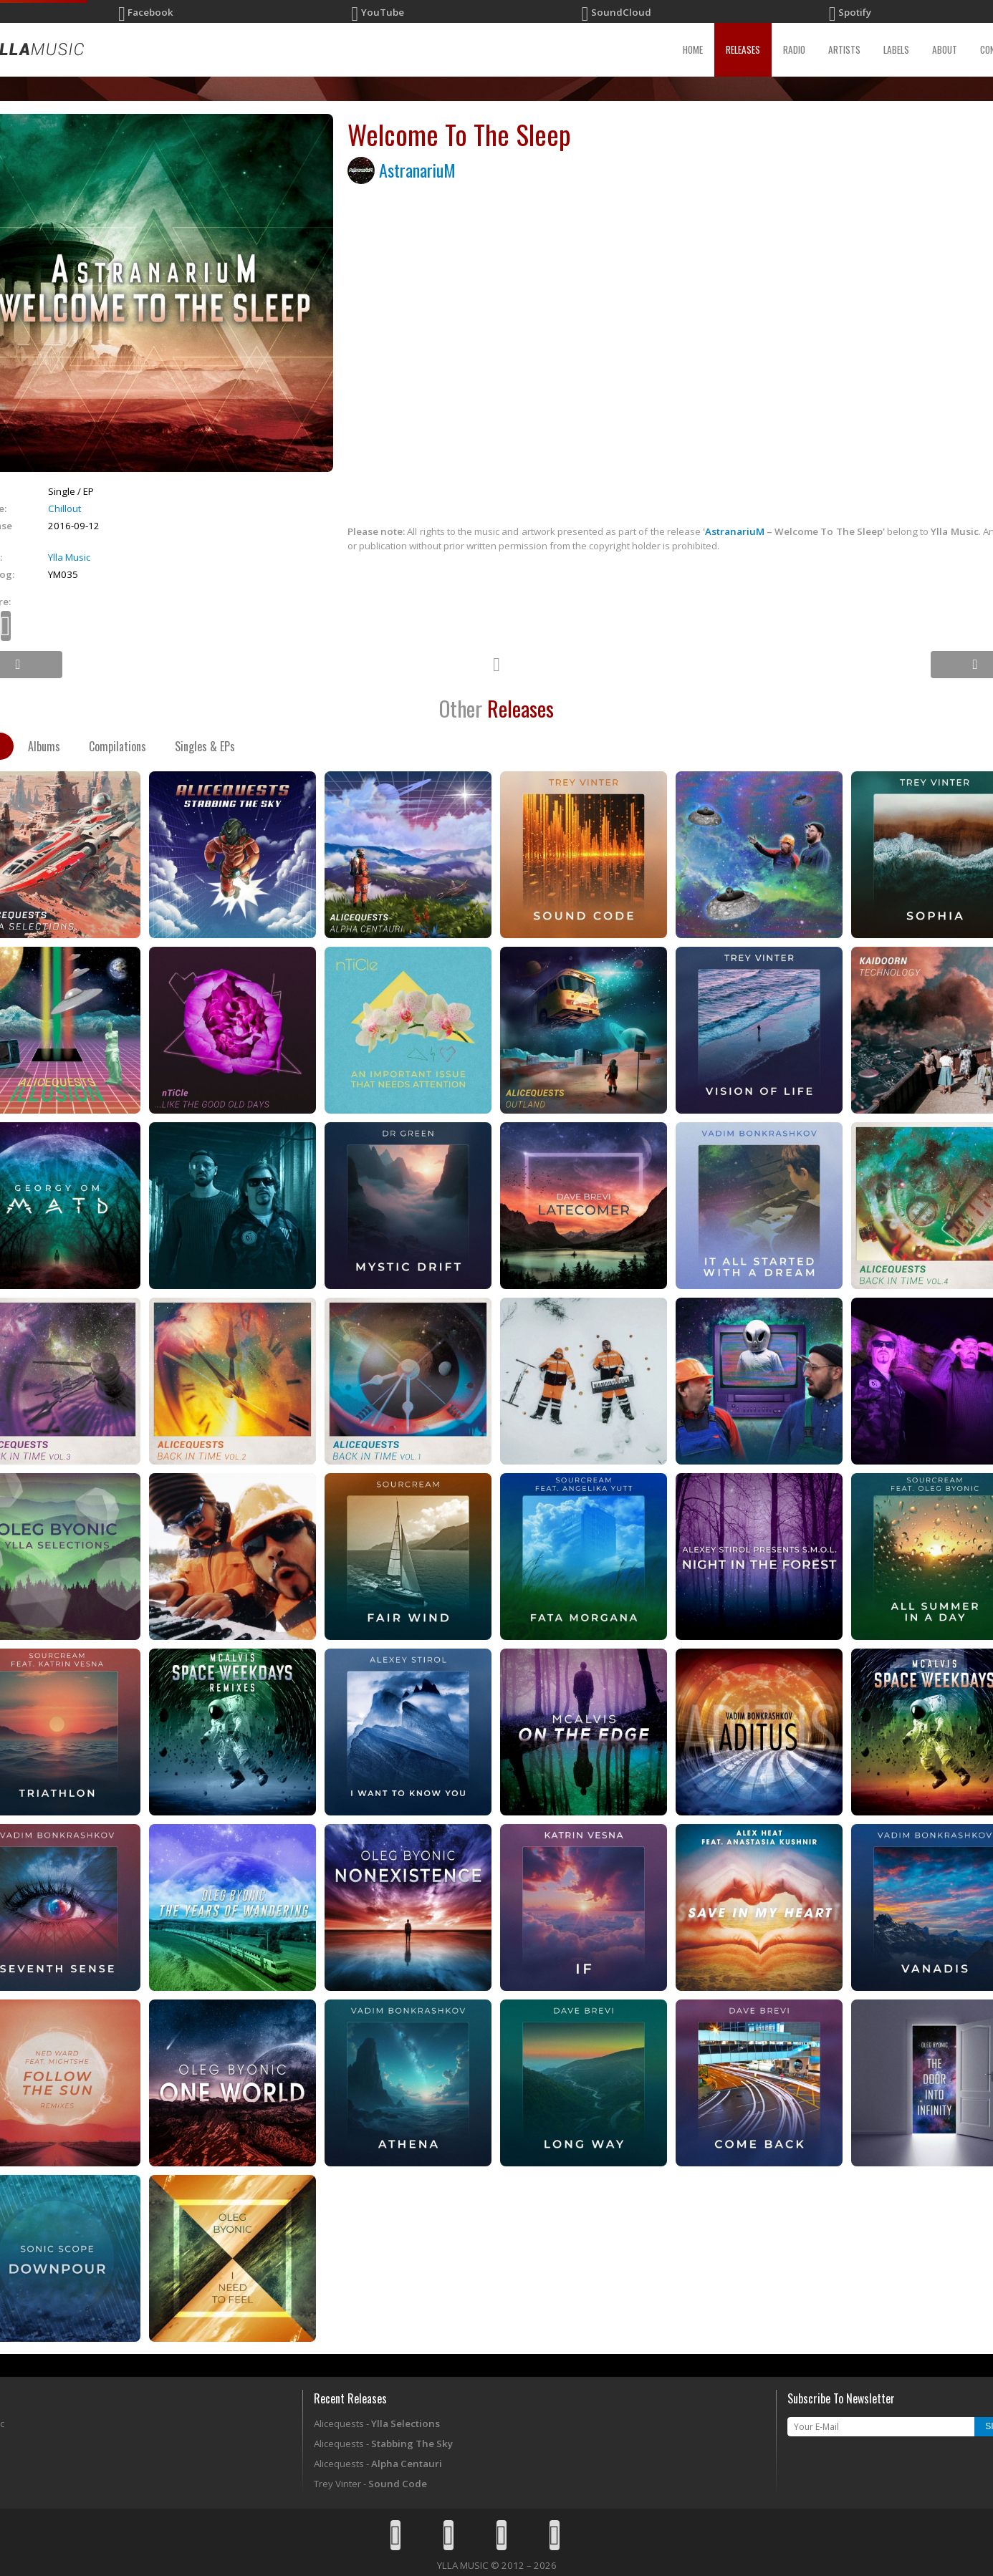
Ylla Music (69, 557)
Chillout (64, 508)
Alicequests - (377, 2423)
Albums (44, 746)
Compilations (117, 746)
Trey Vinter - (370, 2483)
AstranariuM (417, 170)
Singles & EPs (205, 746)
